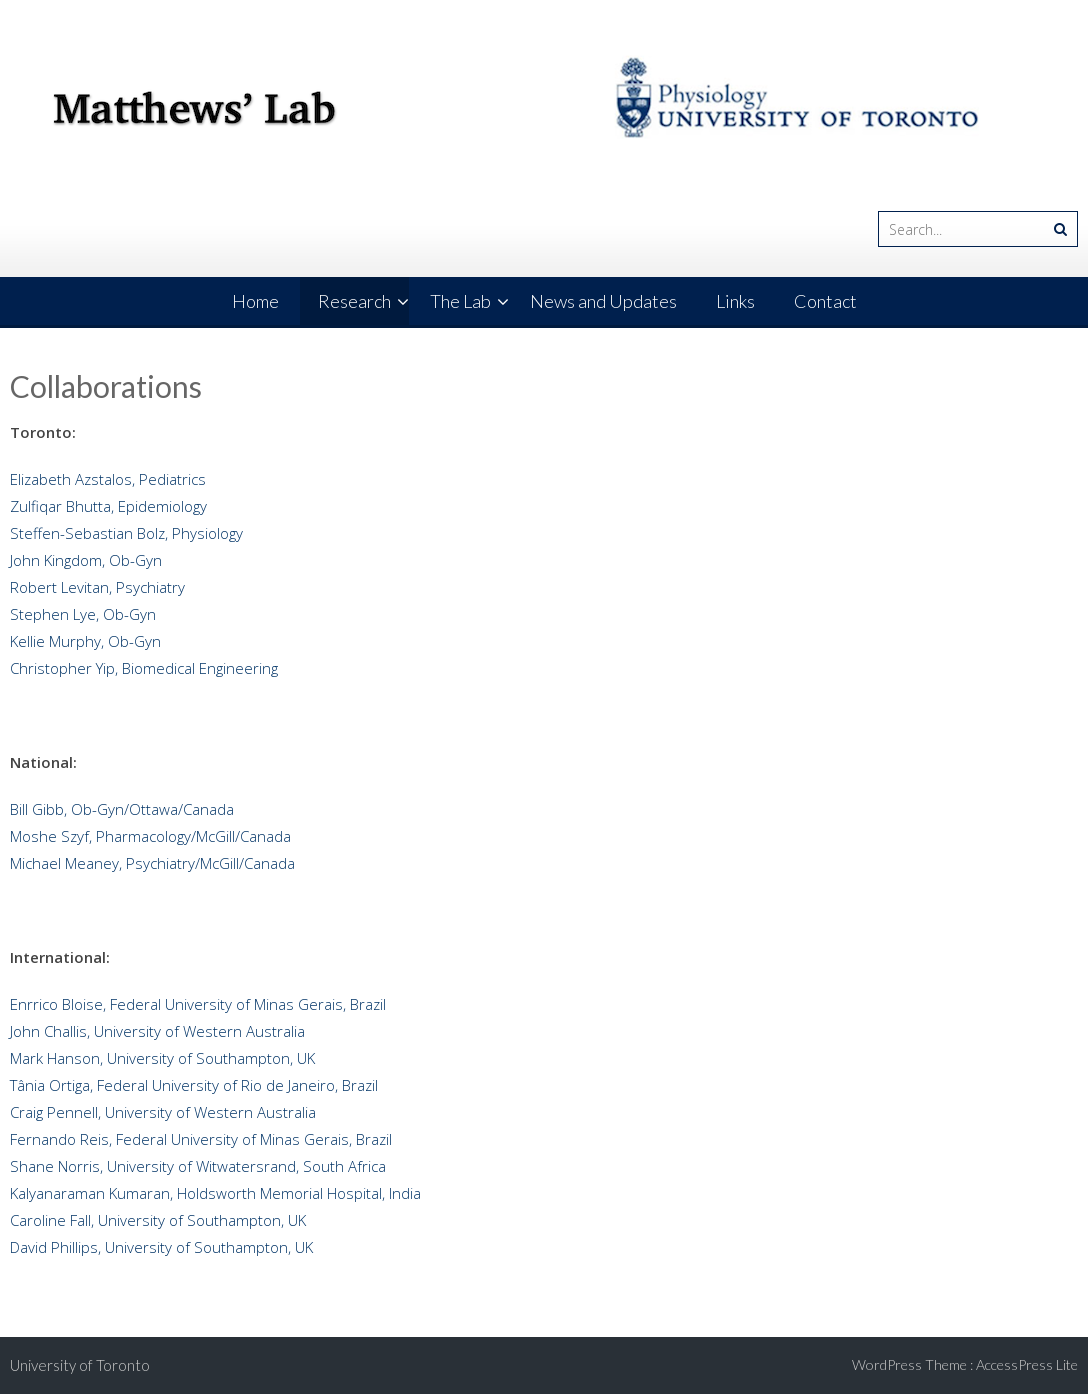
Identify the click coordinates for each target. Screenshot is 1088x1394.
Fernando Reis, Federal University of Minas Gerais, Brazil (201, 1139)
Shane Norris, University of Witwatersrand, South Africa (198, 1166)
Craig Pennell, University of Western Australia (163, 1112)
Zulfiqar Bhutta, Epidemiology (108, 506)
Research (354, 301)
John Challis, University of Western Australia (157, 1031)
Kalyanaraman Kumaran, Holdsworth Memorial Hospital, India (215, 1193)
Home (255, 301)
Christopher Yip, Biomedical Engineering (144, 668)
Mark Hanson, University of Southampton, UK (162, 1058)
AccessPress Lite (1027, 1364)
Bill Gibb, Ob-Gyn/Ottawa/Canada (122, 809)
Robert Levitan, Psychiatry (97, 587)
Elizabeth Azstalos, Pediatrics (108, 479)
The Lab (460, 301)
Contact (825, 301)
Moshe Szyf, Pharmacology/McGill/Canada (150, 836)
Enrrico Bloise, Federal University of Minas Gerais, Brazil (200, 1004)
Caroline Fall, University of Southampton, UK (158, 1220)
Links (735, 301)
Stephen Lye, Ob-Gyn (83, 614)
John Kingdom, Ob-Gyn (86, 560)
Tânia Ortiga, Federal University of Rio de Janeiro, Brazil (202, 1085)
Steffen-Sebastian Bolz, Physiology (126, 533)
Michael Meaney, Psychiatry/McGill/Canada (152, 863)
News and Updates (603, 301)
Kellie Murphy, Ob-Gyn (85, 641)
